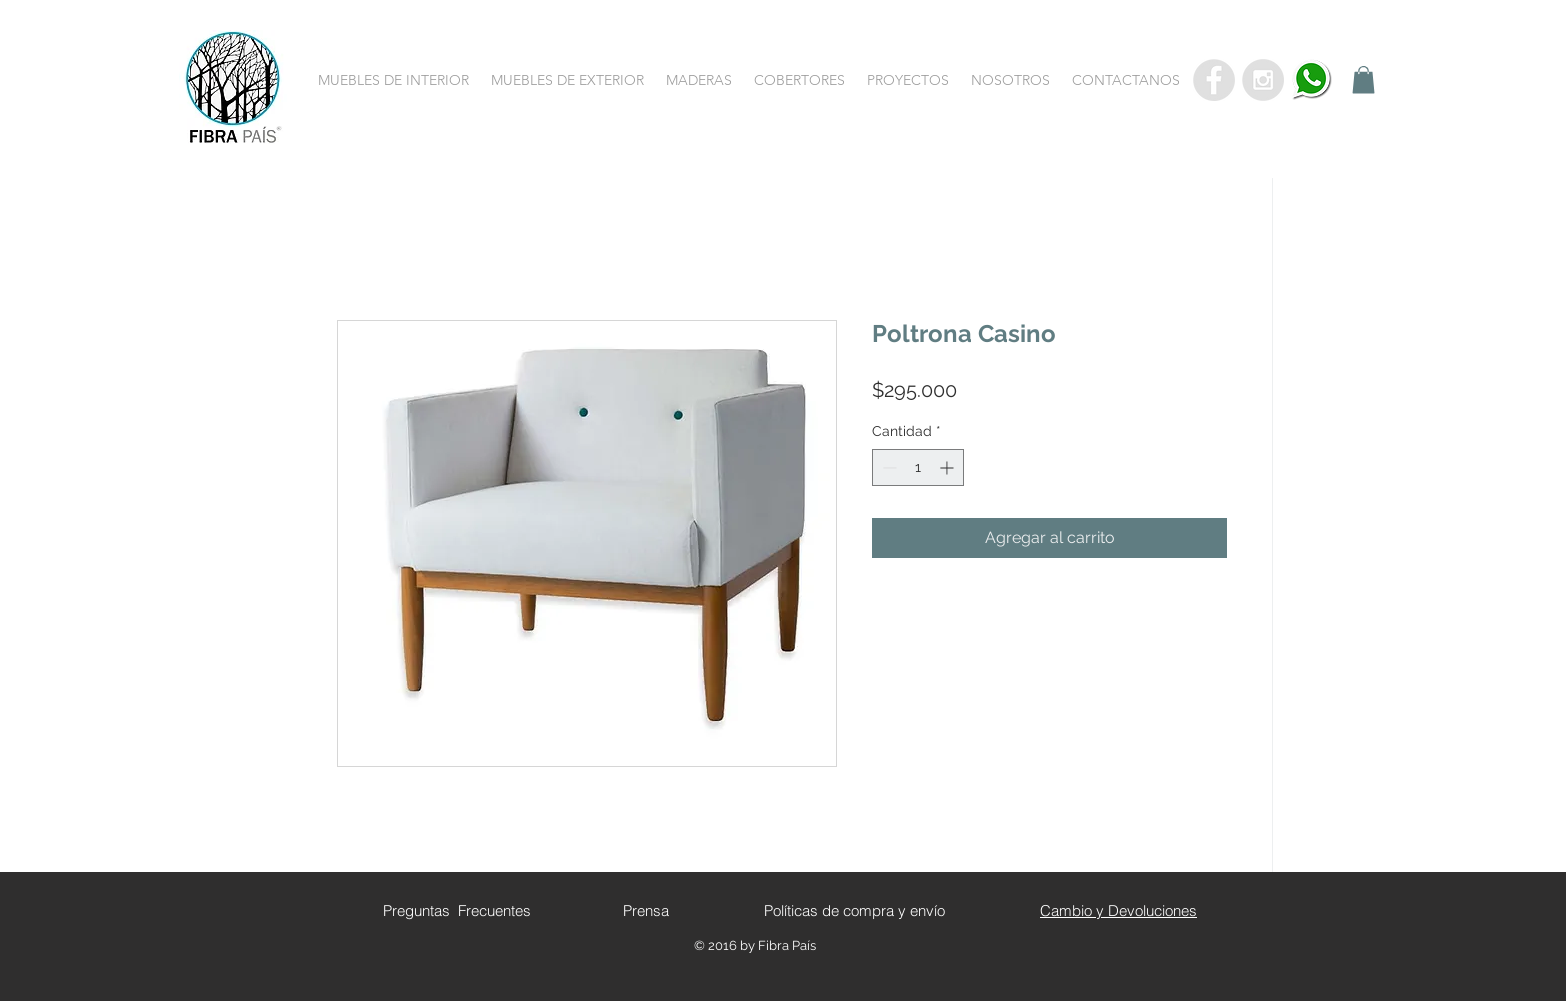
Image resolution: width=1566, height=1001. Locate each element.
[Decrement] (887, 467)
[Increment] (948, 467)
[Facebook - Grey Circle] (1214, 80)
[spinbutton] (918, 467)
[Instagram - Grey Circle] (1263, 80)
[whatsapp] (1312, 80)
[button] (393, 80)
